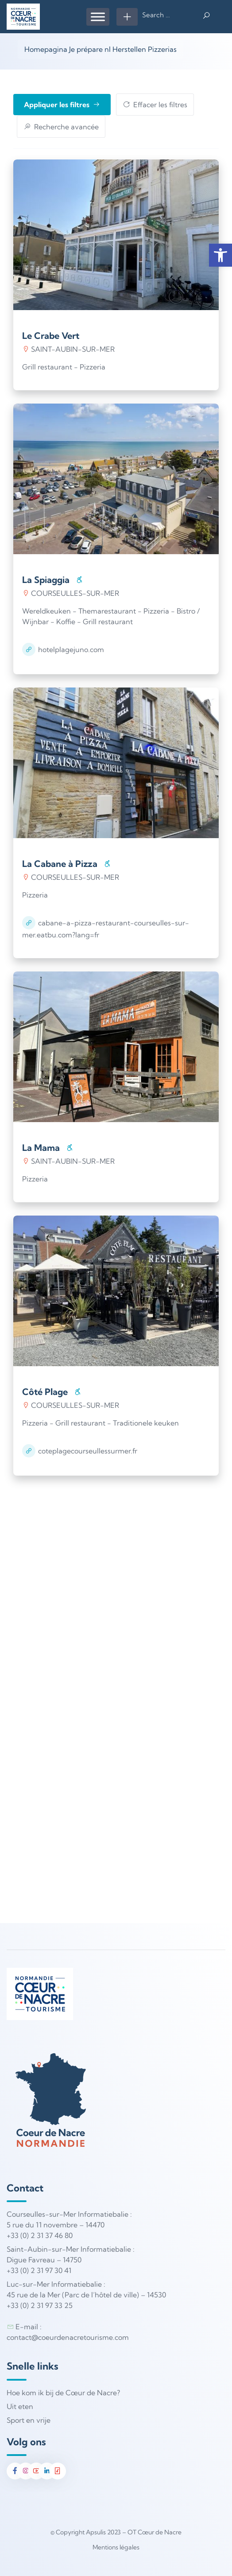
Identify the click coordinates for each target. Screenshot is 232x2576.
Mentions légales (116, 2547)
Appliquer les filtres (62, 104)
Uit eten (20, 2406)
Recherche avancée (61, 126)
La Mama (41, 1147)
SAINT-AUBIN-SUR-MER (68, 349)
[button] (220, 255)
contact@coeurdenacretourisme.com (68, 2337)
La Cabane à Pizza (59, 863)
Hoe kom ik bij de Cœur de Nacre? (63, 2392)
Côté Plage (45, 1391)
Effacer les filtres (155, 104)
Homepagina (45, 49)
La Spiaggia (46, 579)
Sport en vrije (28, 2420)
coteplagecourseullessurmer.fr (87, 1450)
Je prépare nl (90, 49)
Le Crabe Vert (50, 335)
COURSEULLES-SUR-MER (70, 593)
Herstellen (129, 49)
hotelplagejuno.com (71, 649)
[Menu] (98, 16)
